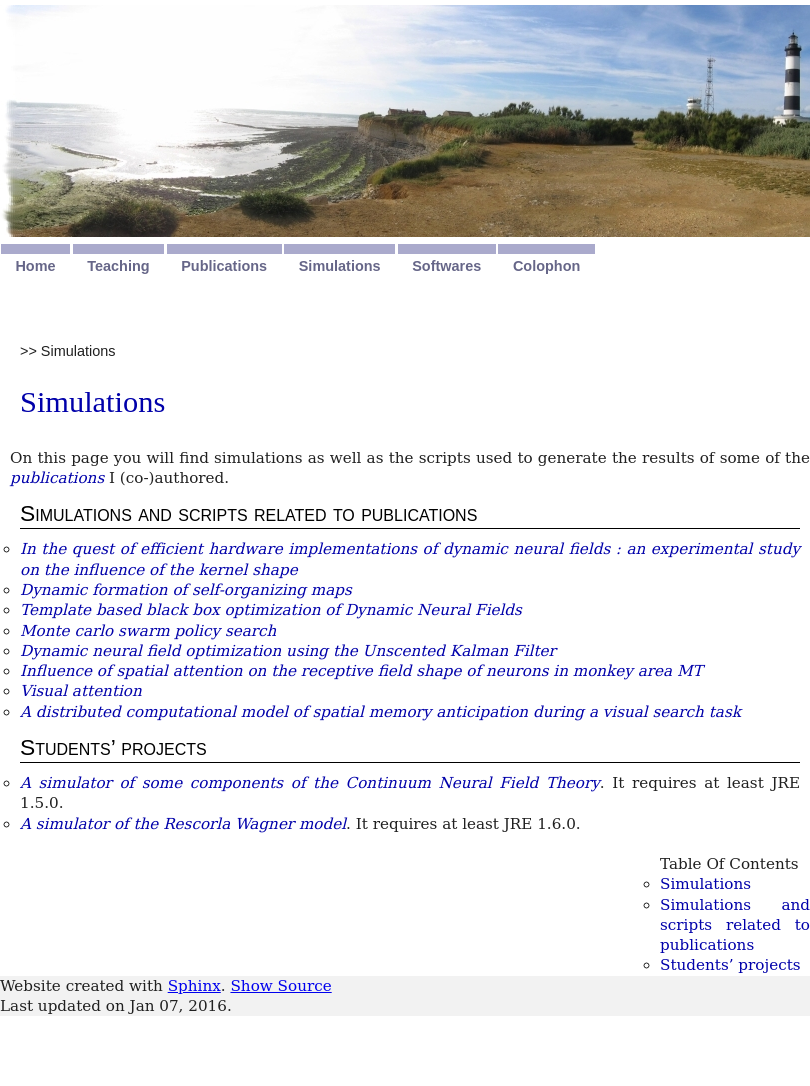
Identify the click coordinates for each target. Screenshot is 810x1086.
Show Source (280, 986)
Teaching (118, 266)
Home (35, 266)
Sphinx (194, 986)
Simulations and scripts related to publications (735, 925)
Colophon (546, 266)
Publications (224, 266)
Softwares (446, 266)
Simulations (340, 266)
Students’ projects (730, 965)
